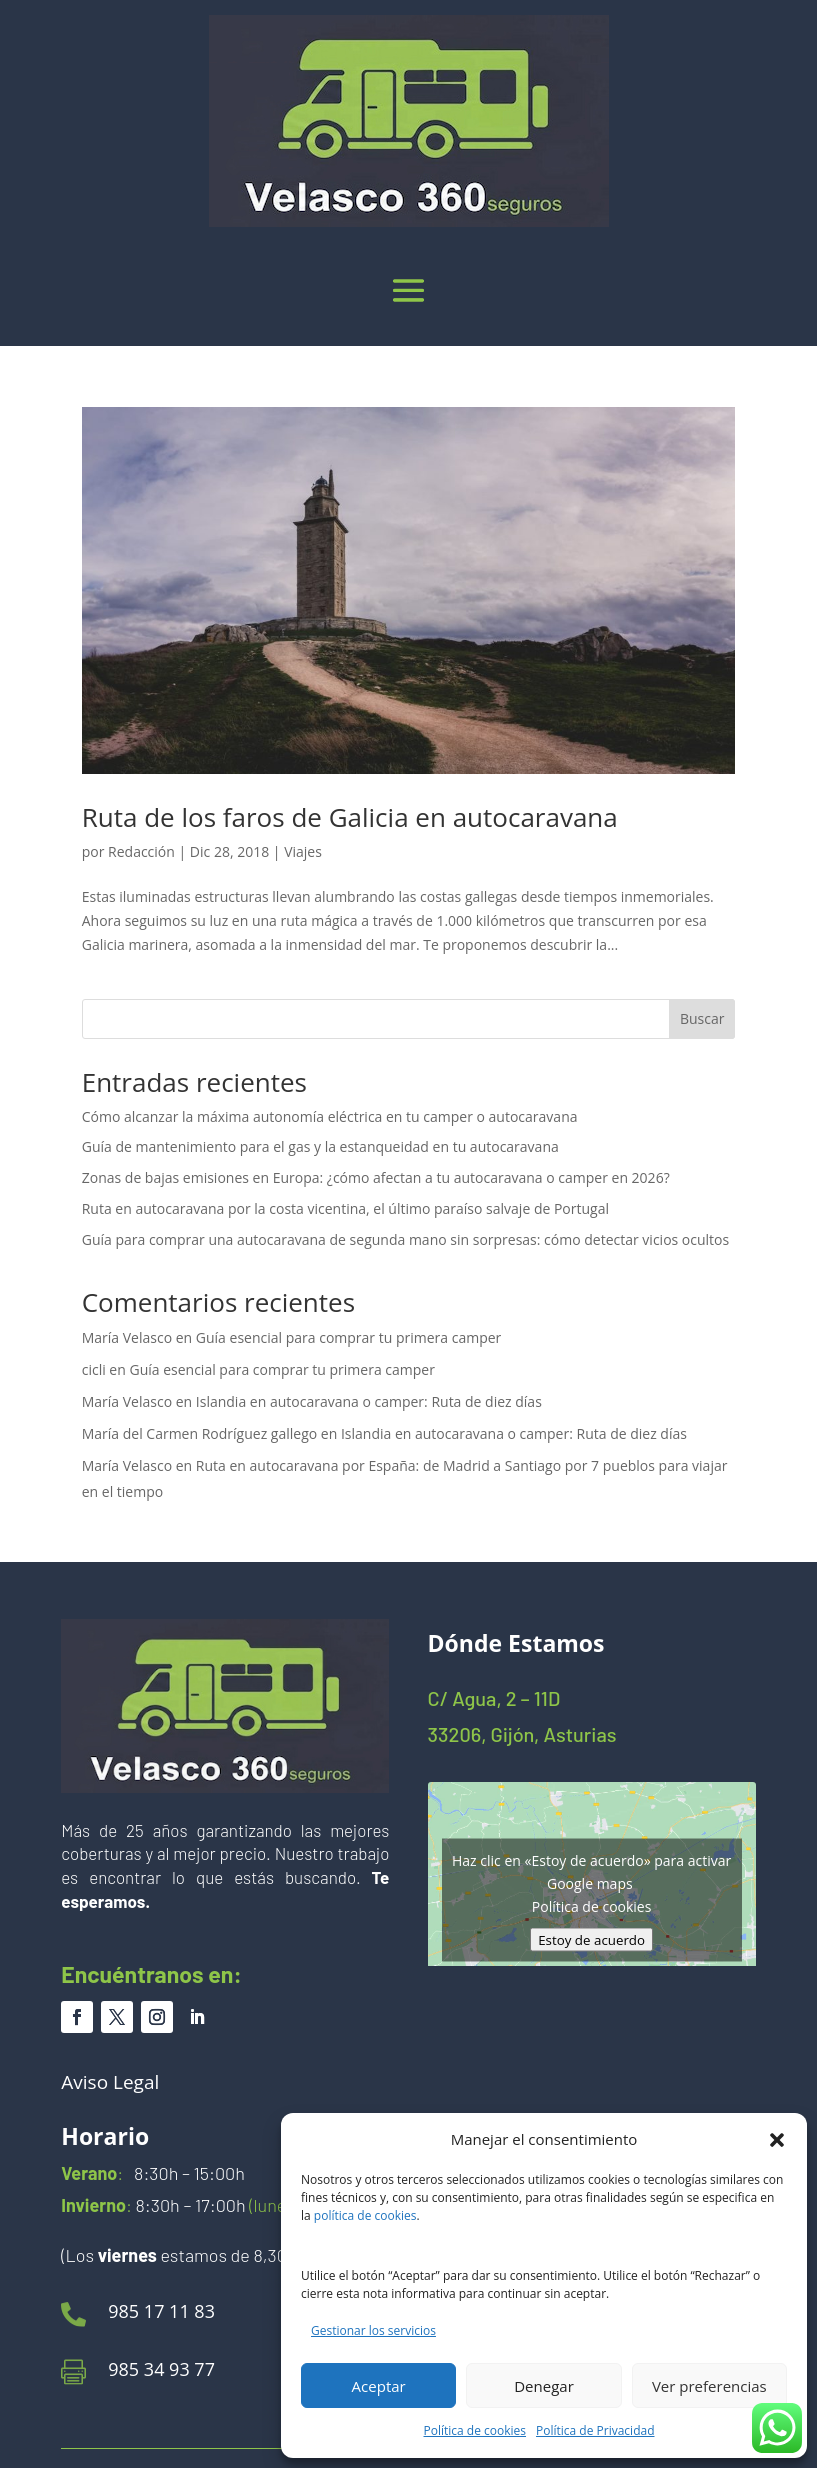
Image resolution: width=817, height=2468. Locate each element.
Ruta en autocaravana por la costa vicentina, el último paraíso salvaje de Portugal (345, 1208)
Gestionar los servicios (373, 2330)
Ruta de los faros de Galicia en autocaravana (350, 817)
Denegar (544, 2386)
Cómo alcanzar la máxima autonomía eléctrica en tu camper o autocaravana (330, 1116)
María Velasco (127, 1337)
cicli (94, 1369)
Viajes (303, 851)
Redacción (141, 851)
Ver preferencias (709, 2386)
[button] (777, 2140)
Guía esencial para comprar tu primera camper (348, 1337)
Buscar (702, 1018)
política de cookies (365, 2215)
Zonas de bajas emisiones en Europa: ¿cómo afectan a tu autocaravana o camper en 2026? (376, 1177)
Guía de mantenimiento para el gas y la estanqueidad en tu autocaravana (320, 1146)
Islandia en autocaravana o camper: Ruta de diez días (369, 1401)
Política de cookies (475, 2430)
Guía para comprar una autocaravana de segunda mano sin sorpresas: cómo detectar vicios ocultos (406, 1239)
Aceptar (379, 2386)
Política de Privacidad (595, 2430)
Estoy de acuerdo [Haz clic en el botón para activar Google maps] (591, 1939)
